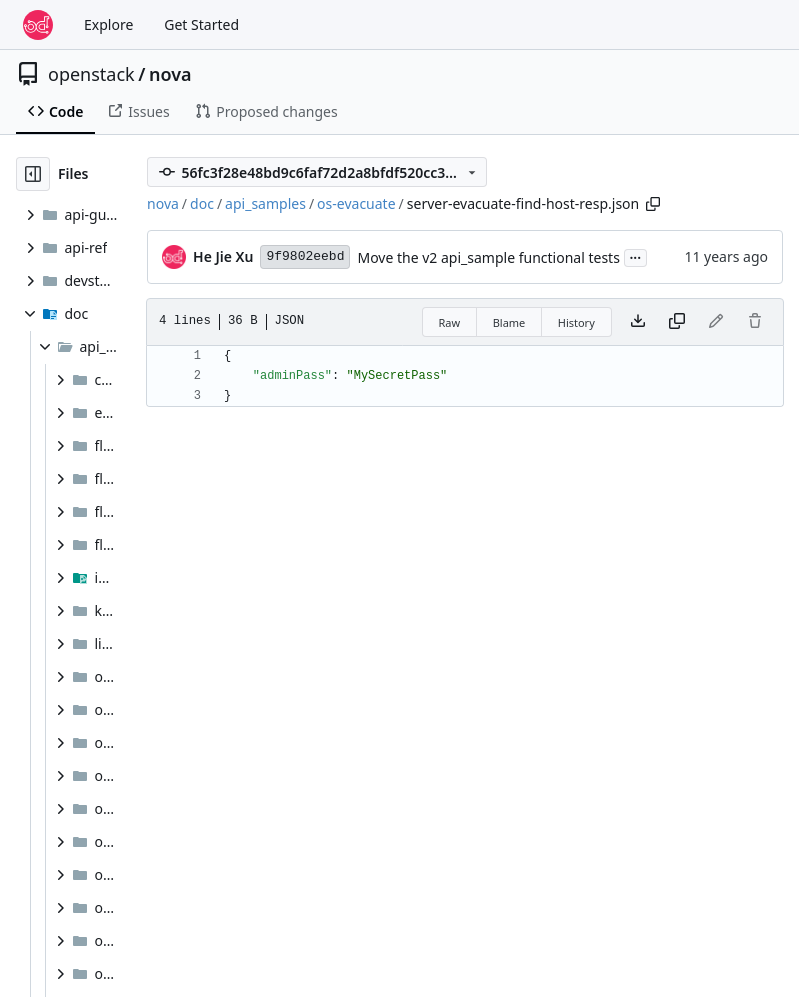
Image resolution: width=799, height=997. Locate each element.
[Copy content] (677, 322)
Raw (450, 322)
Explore (108, 24)
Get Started (201, 24)
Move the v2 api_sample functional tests (488, 257)
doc (202, 203)
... (636, 256)
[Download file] (638, 322)
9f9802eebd (305, 256)
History (576, 322)
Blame (509, 322)
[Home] (38, 25)
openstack (91, 74)
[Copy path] (653, 204)
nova (170, 74)
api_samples (265, 203)
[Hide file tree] (33, 174)
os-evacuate (356, 203)
